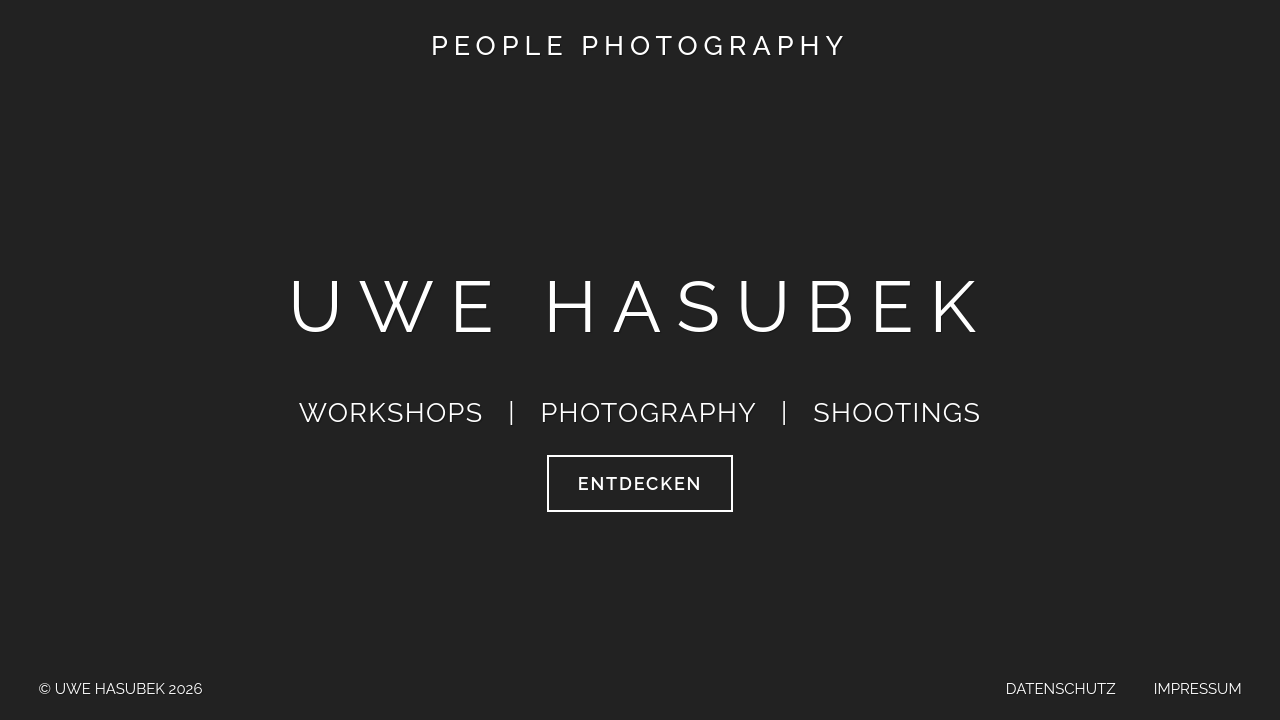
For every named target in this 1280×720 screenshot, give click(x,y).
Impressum (1196, 689)
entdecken (640, 483)
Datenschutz (1061, 689)
